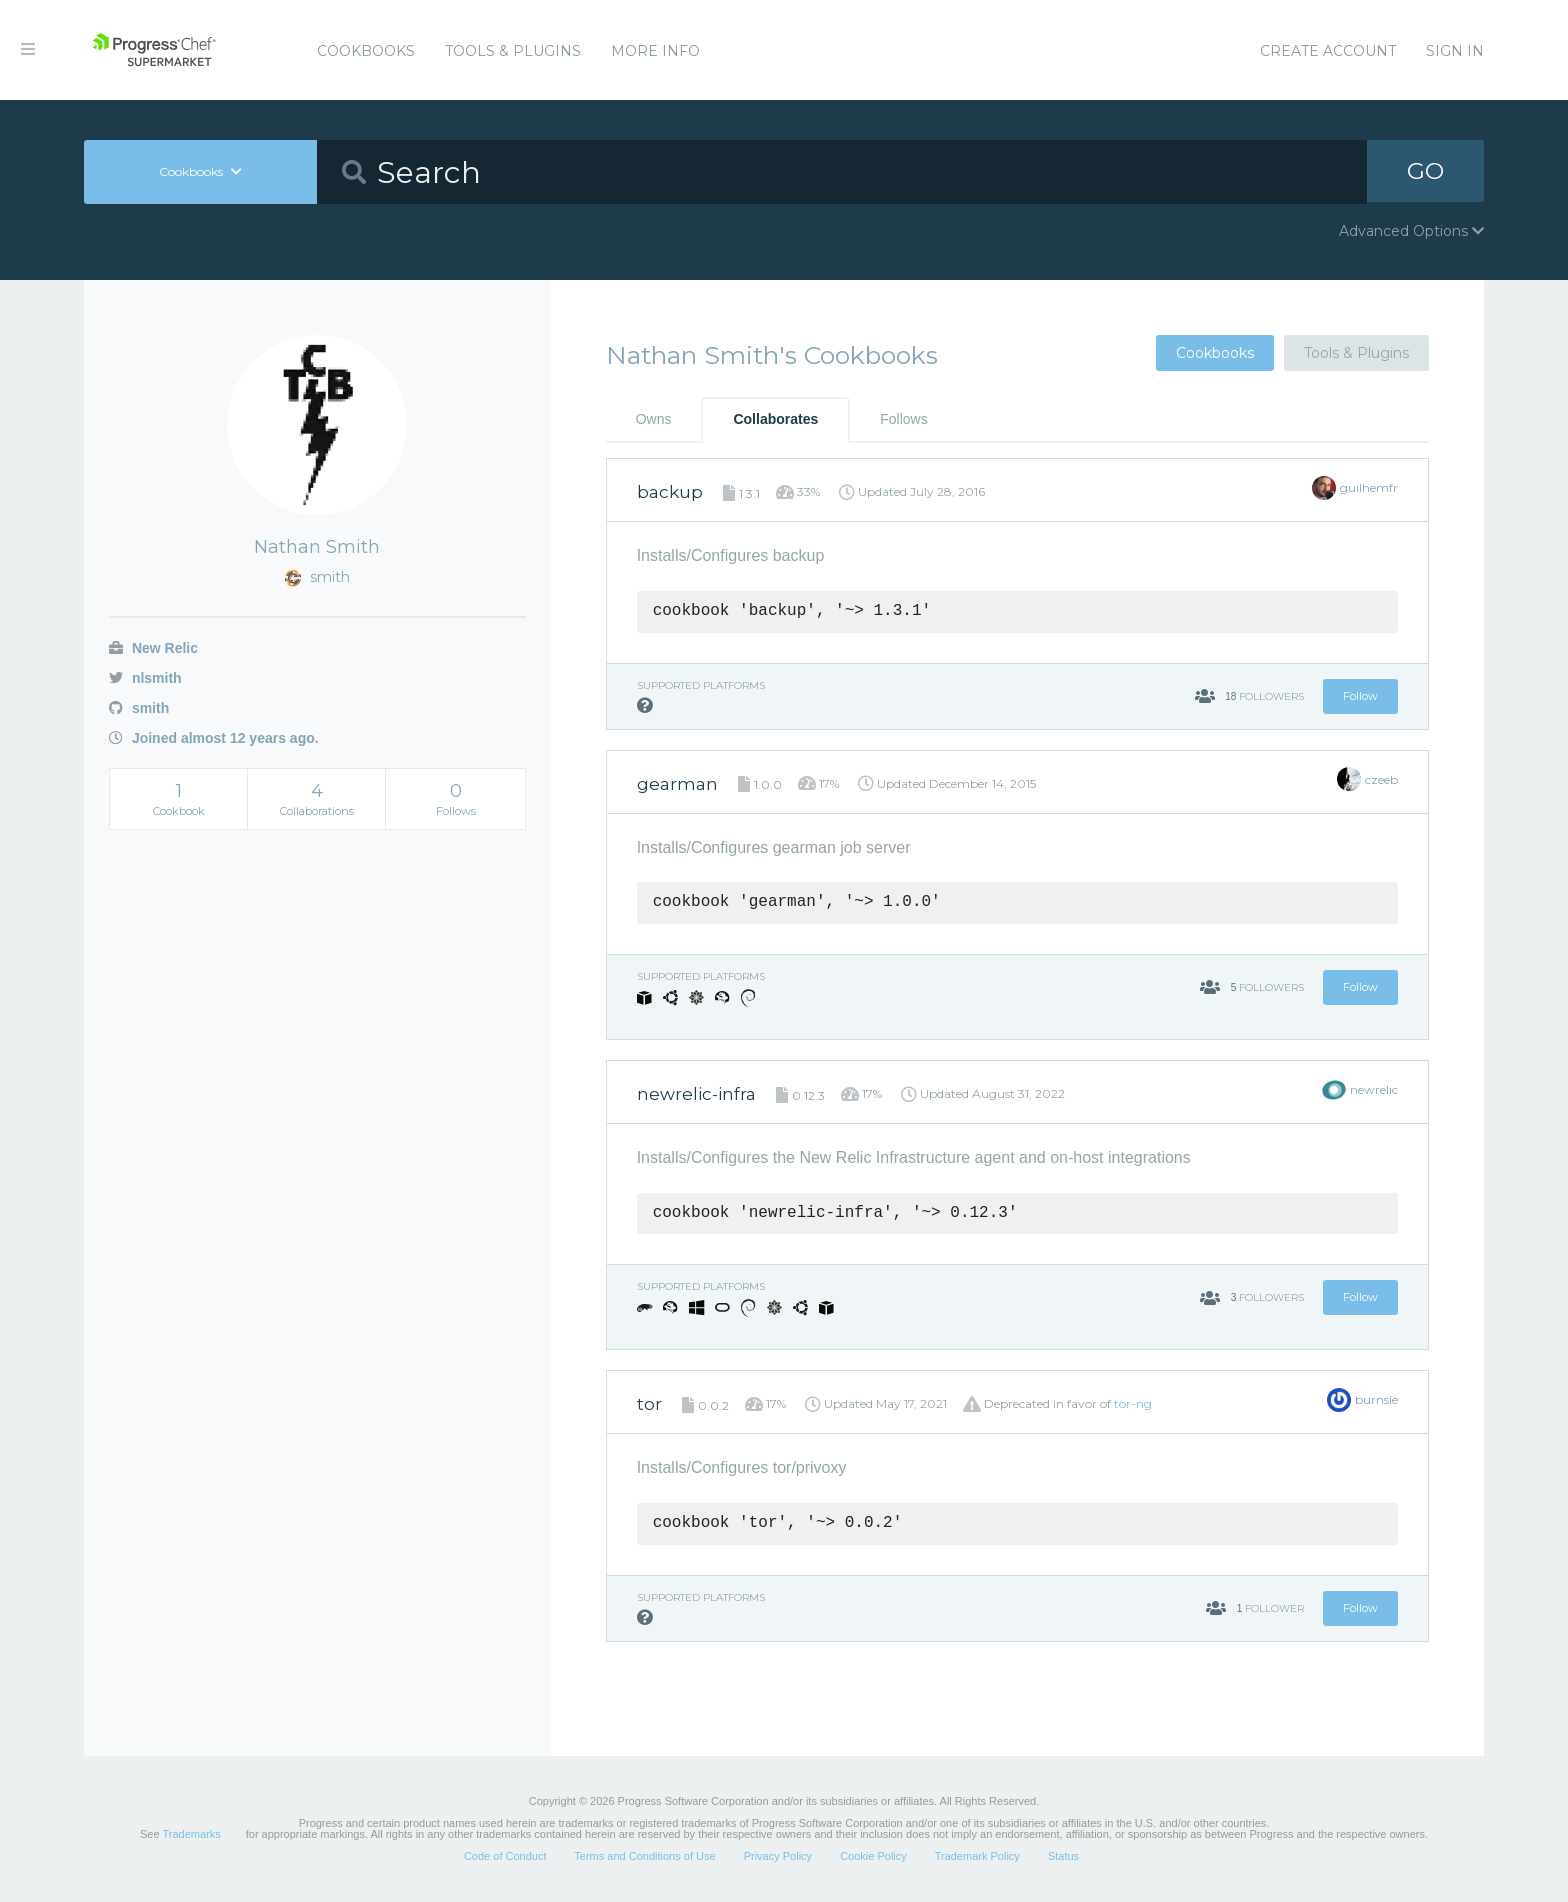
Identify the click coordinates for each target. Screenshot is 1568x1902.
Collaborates (775, 419)
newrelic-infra (696, 1094)
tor (649, 1404)
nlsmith (145, 678)
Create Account (1328, 51)
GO (1426, 171)
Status (1063, 1856)
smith (139, 708)
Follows (903, 419)
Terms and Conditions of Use (644, 1856)
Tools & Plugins (513, 51)
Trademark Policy (977, 1856)
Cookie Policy (873, 1856)
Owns (654, 419)
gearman (677, 784)
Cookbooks (366, 51)
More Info (655, 51)
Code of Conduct (505, 1856)
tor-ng (1133, 1403)
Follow (1360, 696)
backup (670, 492)
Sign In (1455, 51)
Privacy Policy (778, 1856)
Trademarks (191, 1834)
